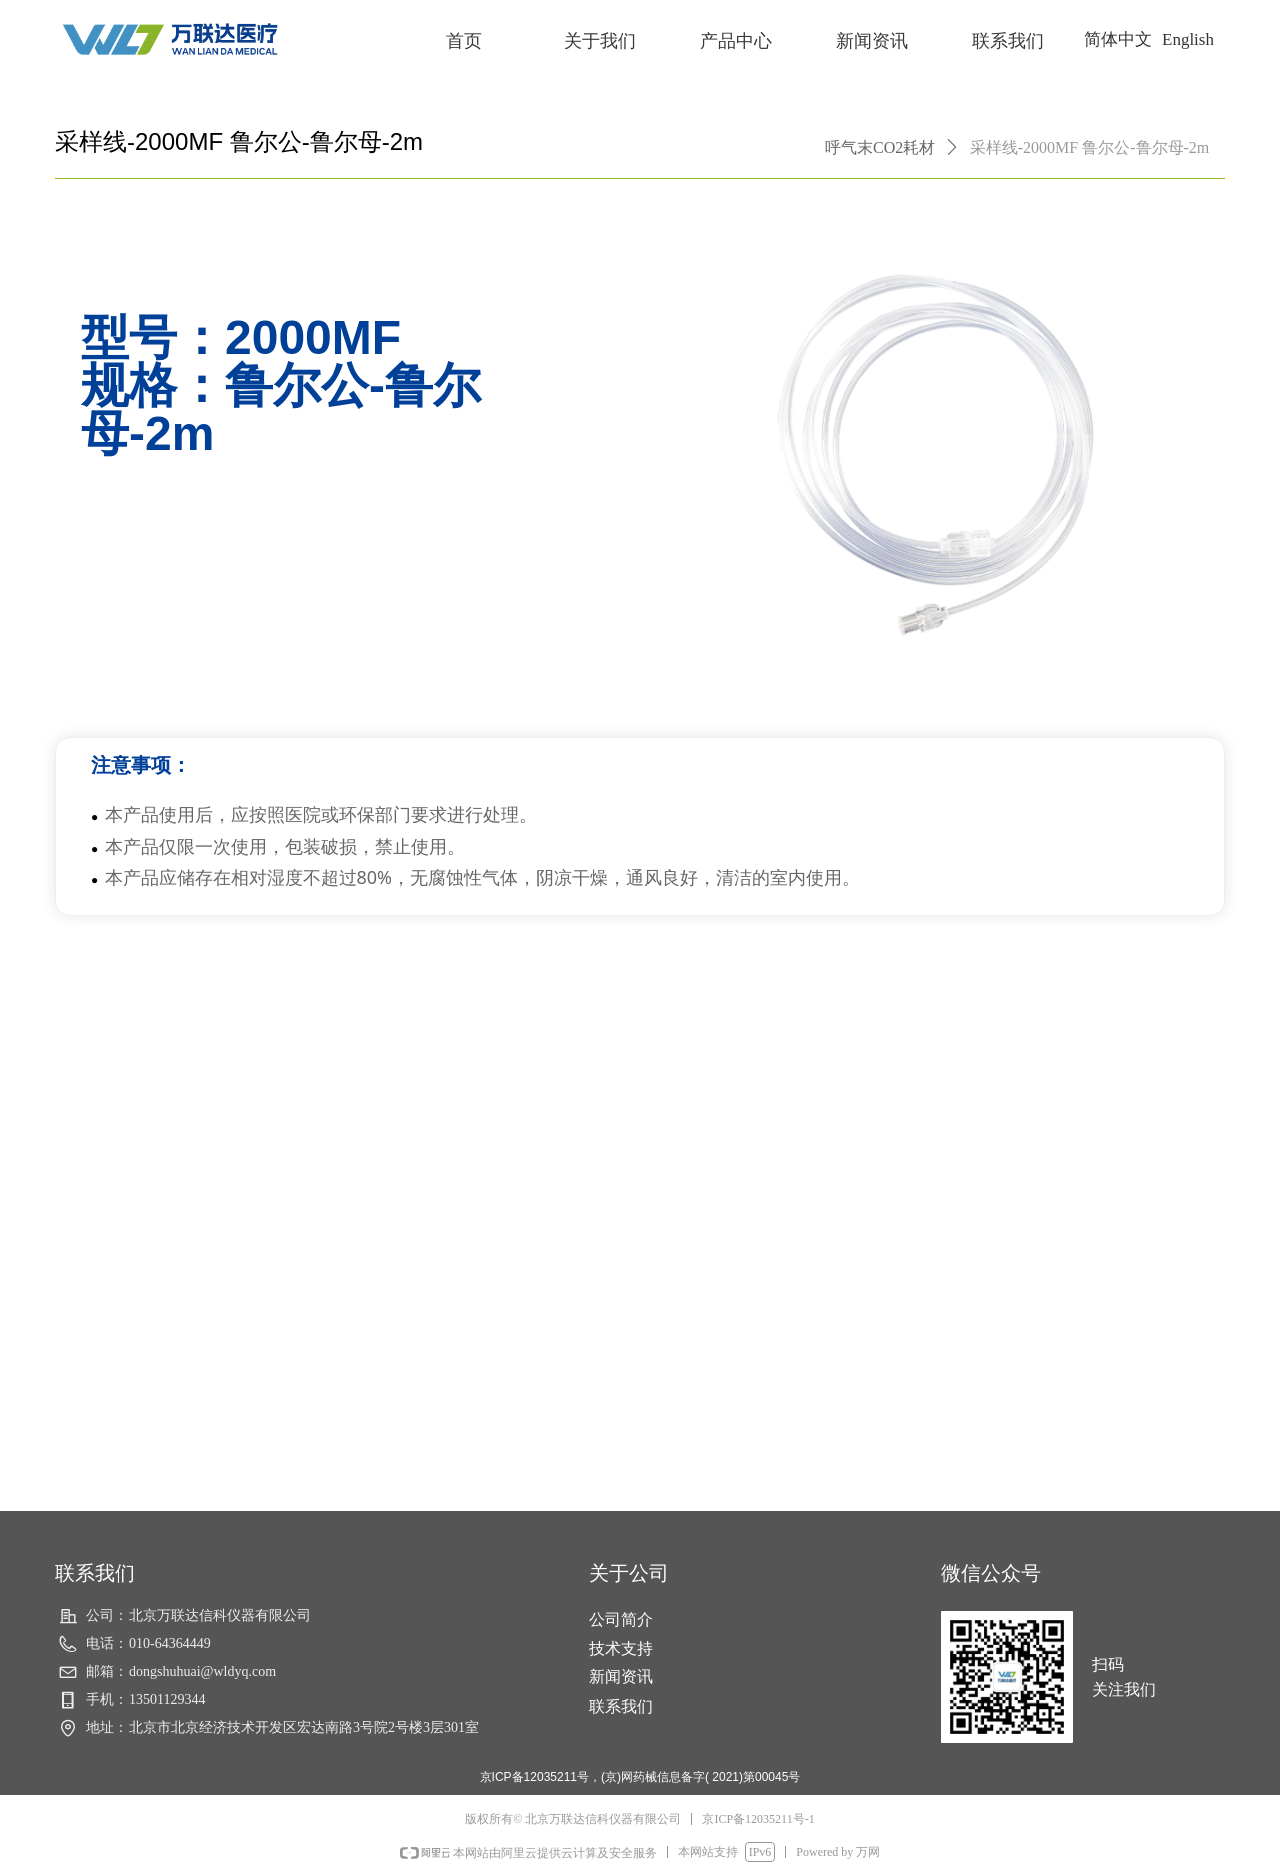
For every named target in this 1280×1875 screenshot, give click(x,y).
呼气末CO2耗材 (880, 147)
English (1188, 39)
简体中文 (1118, 39)
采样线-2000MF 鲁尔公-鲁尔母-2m (1090, 147)
